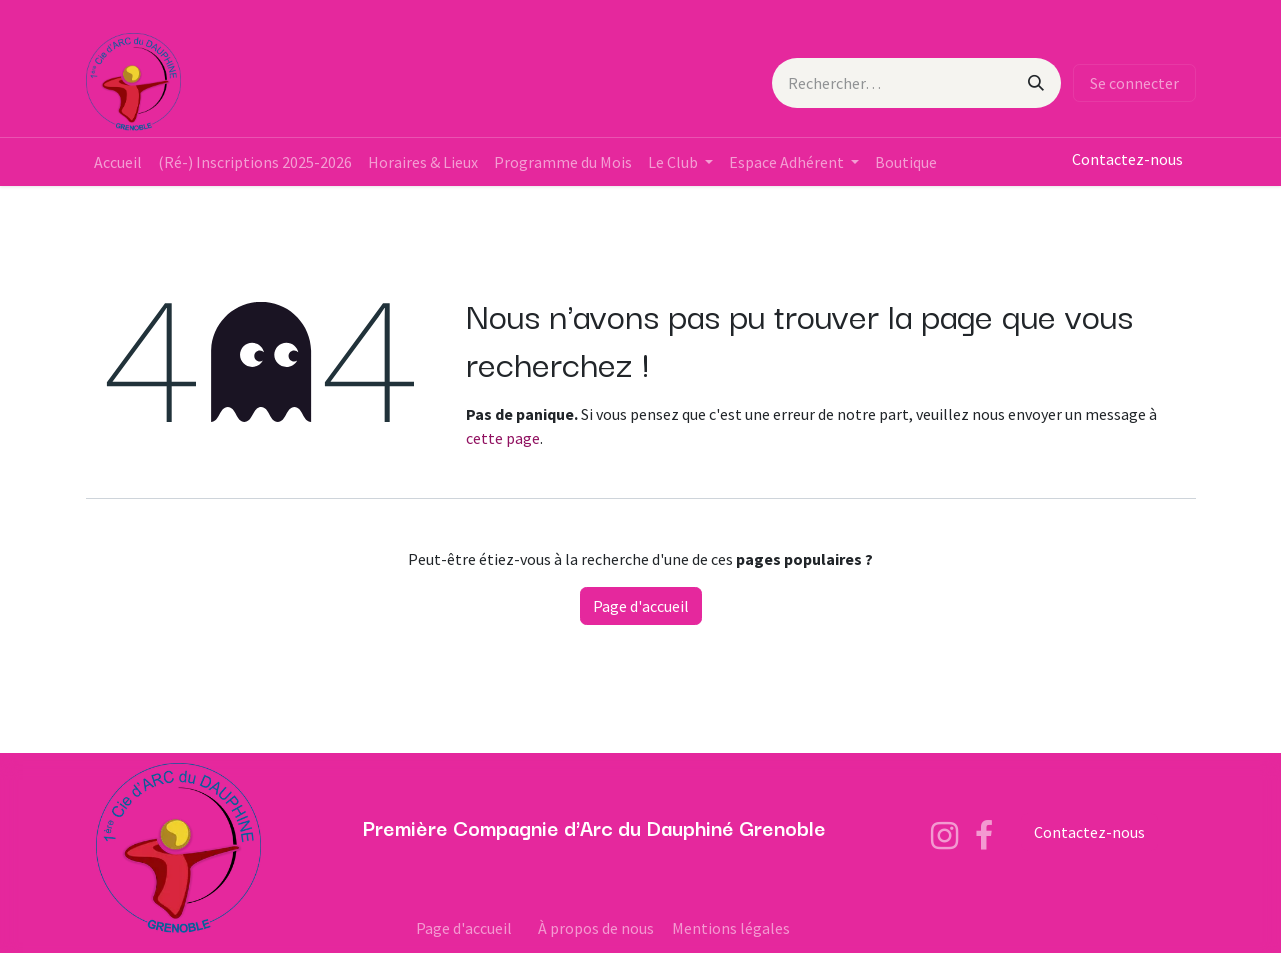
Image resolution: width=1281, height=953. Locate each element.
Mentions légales (731, 928)
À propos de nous (596, 928)
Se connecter (1134, 83)
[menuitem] (118, 162)
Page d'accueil (641, 606)
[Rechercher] (1036, 83)
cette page (503, 438)
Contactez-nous (1127, 159)
